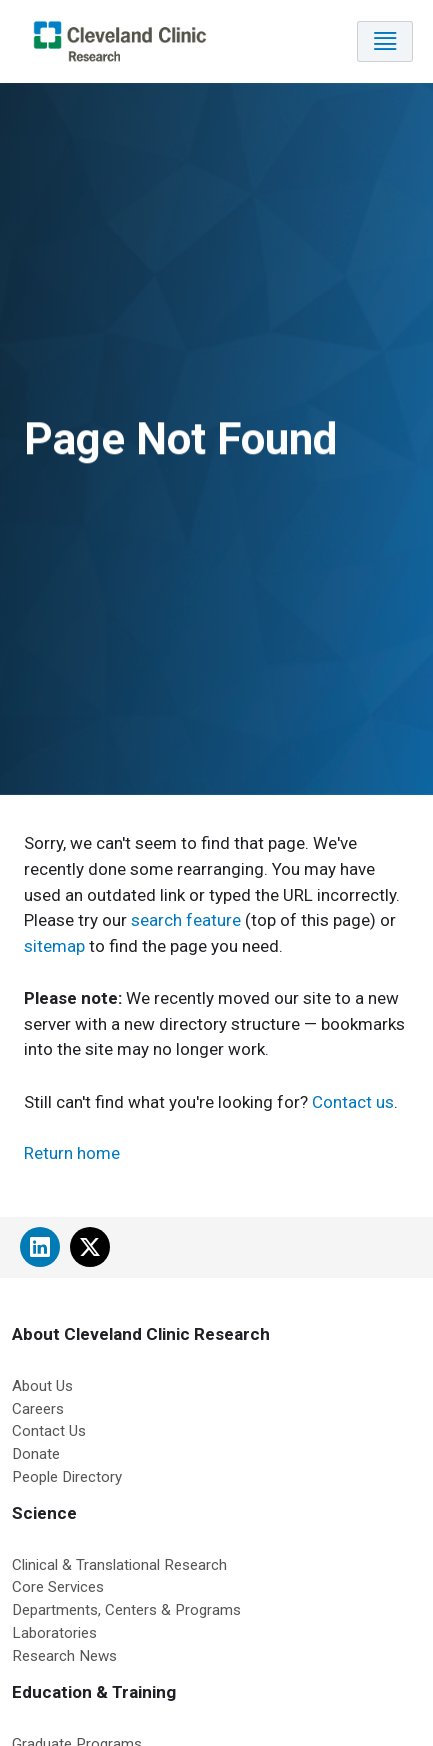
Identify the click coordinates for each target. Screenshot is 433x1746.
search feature (186, 920)
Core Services (58, 1587)
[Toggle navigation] (385, 41)
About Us (42, 1386)
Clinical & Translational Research (119, 1565)
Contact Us (49, 1431)
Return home (72, 1153)
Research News (64, 1656)
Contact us (353, 1102)
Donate (36, 1454)
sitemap (54, 946)
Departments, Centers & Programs (126, 1610)
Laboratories (54, 1633)
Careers (38, 1409)
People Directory (67, 1477)
